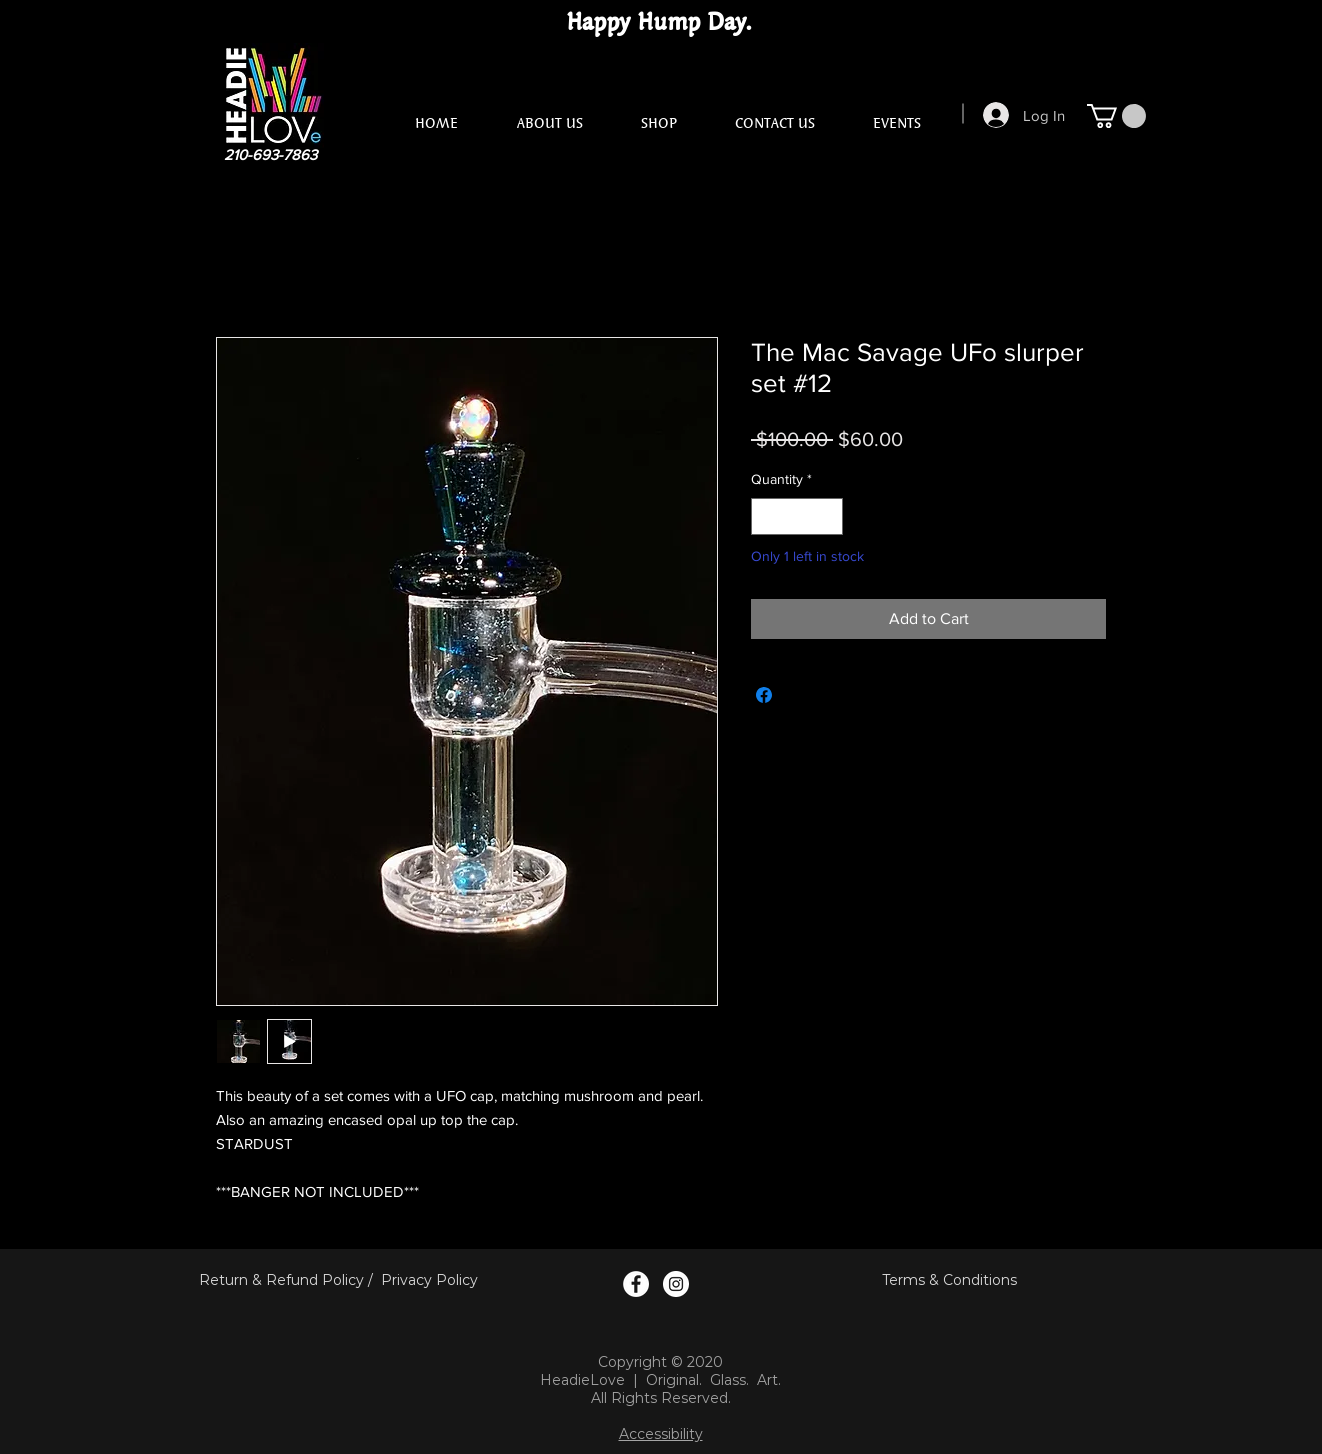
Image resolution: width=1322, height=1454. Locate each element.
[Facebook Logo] (636, 1284)
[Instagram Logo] (676, 1284)
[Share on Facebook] (764, 695)
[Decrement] (766, 516)
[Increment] (827, 516)
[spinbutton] (797, 516)
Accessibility (661, 1434)
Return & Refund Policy (281, 1280)
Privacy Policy (429, 1280)
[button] (1116, 116)
